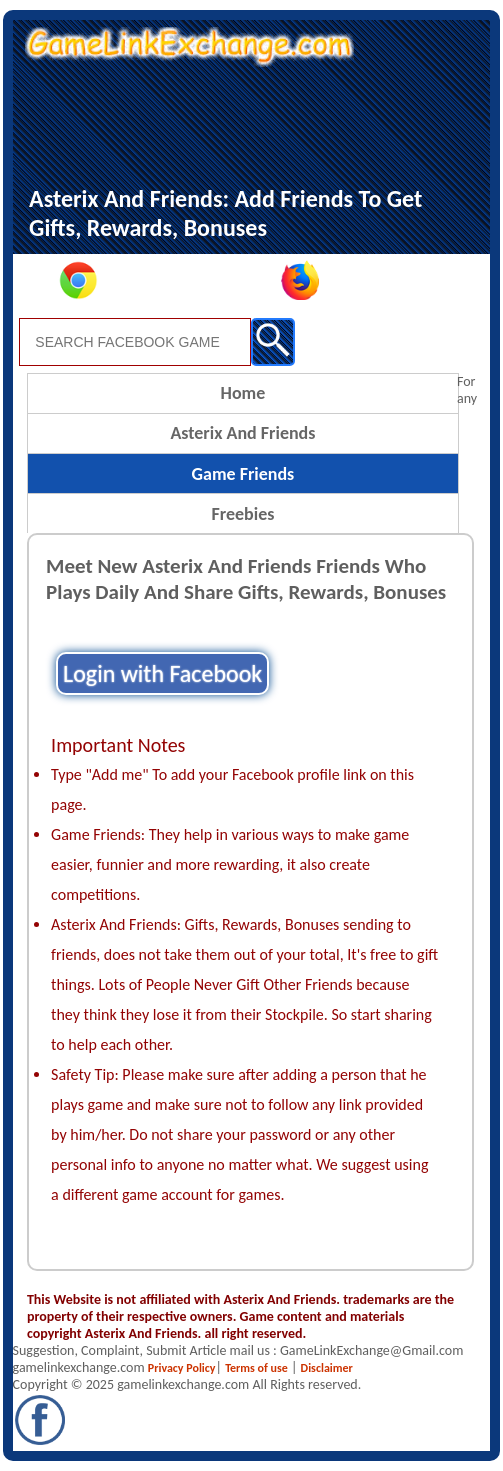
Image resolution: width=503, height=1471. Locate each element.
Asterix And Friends (242, 433)
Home (243, 393)
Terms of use (256, 1368)
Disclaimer (327, 1368)
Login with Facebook (162, 673)
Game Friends (243, 474)
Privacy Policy (182, 1368)
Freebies (242, 514)
